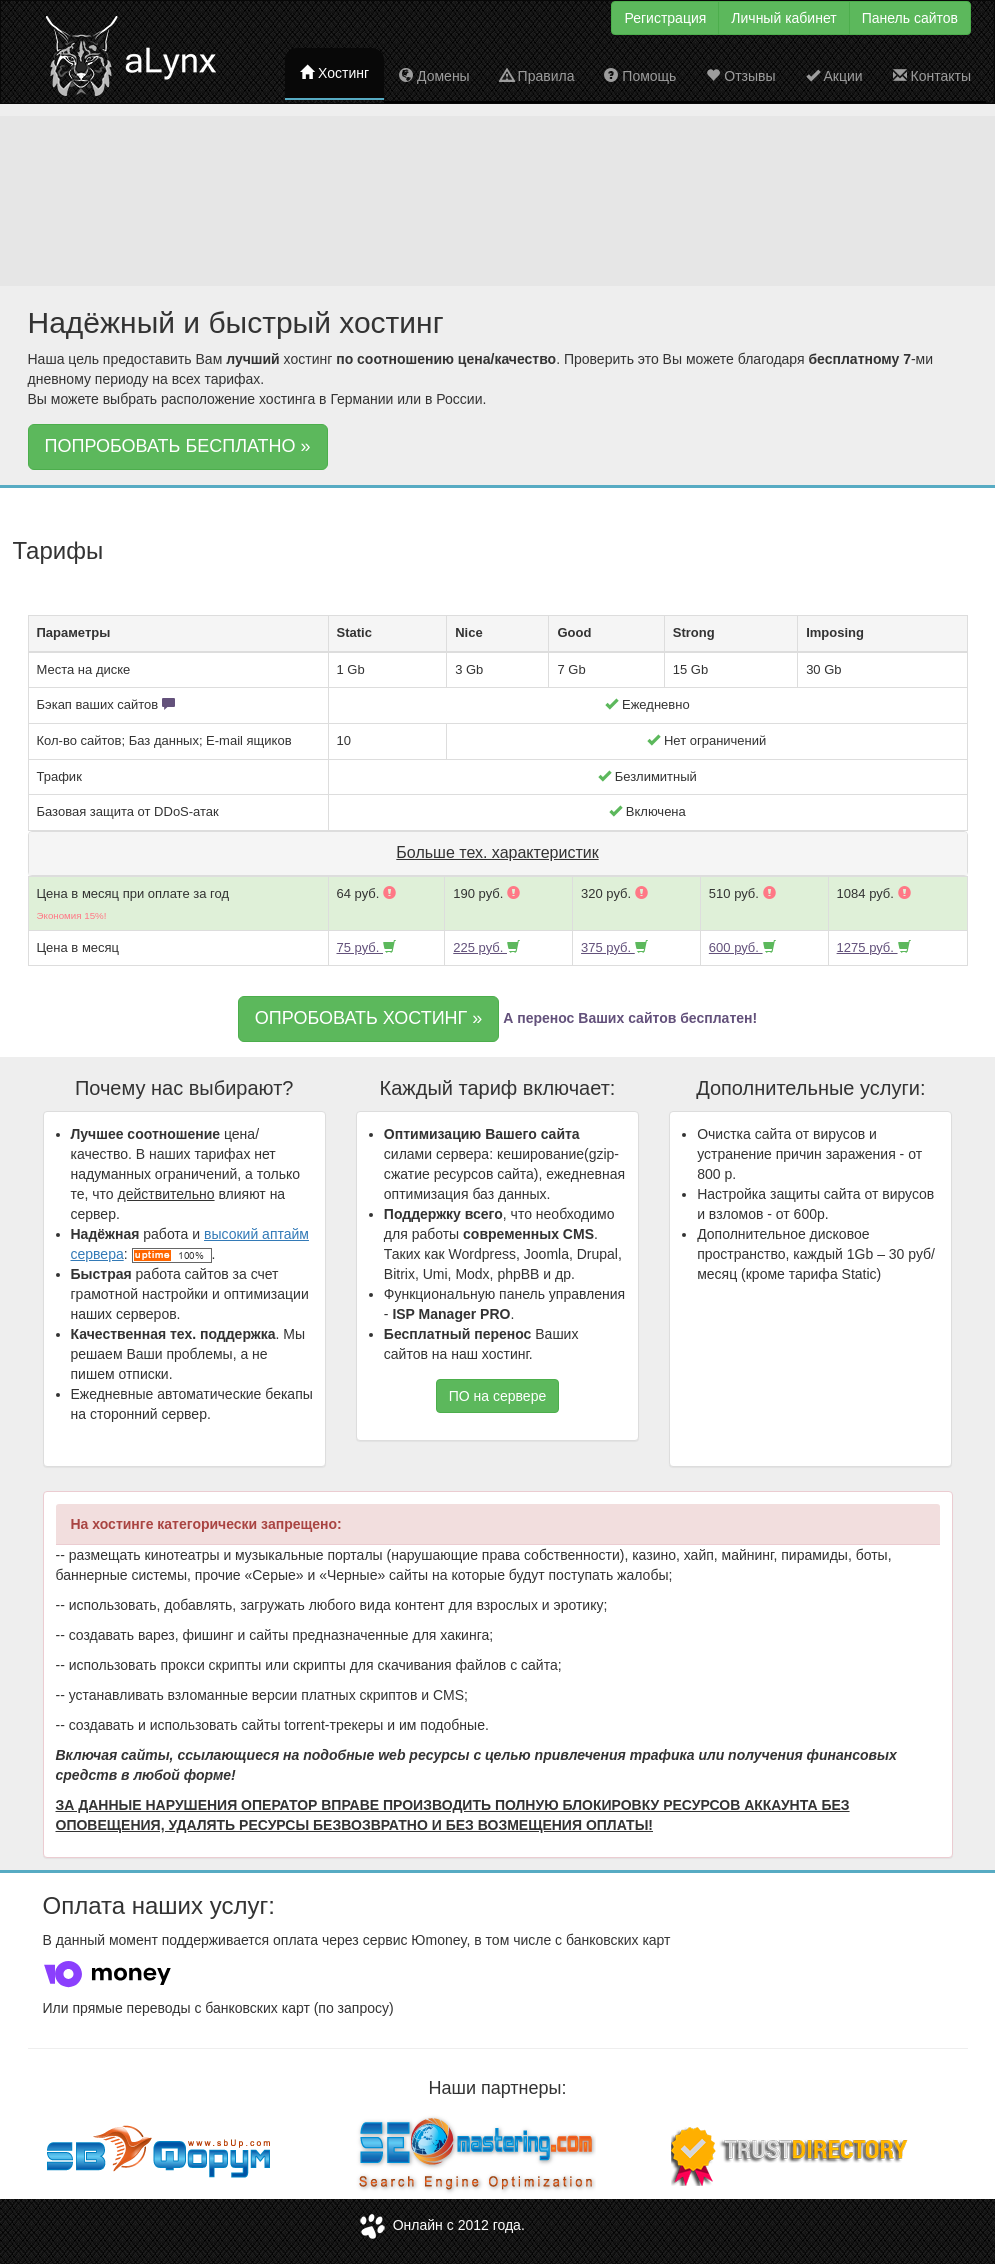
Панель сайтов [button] (910, 18)
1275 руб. (874, 947)
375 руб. (614, 947)
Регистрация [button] (665, 18)
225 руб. (486, 947)
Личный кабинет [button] (783, 18)
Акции (834, 76)
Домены (434, 76)
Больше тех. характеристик (497, 852)
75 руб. (366, 947)
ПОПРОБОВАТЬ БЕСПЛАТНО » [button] (178, 446)
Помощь (640, 76)
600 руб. (742, 947)
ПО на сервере (497, 1396)
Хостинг (334, 73)
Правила (537, 76)
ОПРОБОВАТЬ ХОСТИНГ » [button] (368, 1018)
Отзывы (740, 76)
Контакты (932, 76)
